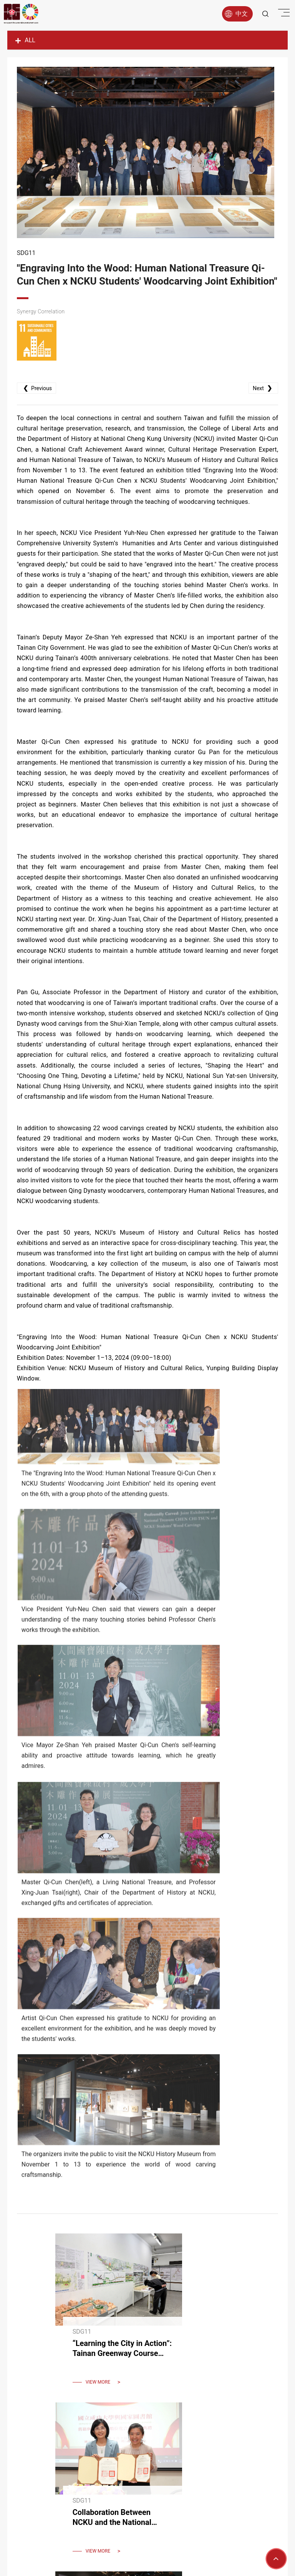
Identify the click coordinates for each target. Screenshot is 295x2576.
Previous (38, 421)
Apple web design (187, 2557)
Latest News (205, 2460)
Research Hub (136, 2460)
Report (171, 2460)
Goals (104, 2460)
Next (261, 421)
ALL (25, 40)
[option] (147, 154)
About (80, 2460)
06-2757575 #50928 (155, 2504)
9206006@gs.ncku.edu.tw (158, 2525)
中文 (232, 13)
